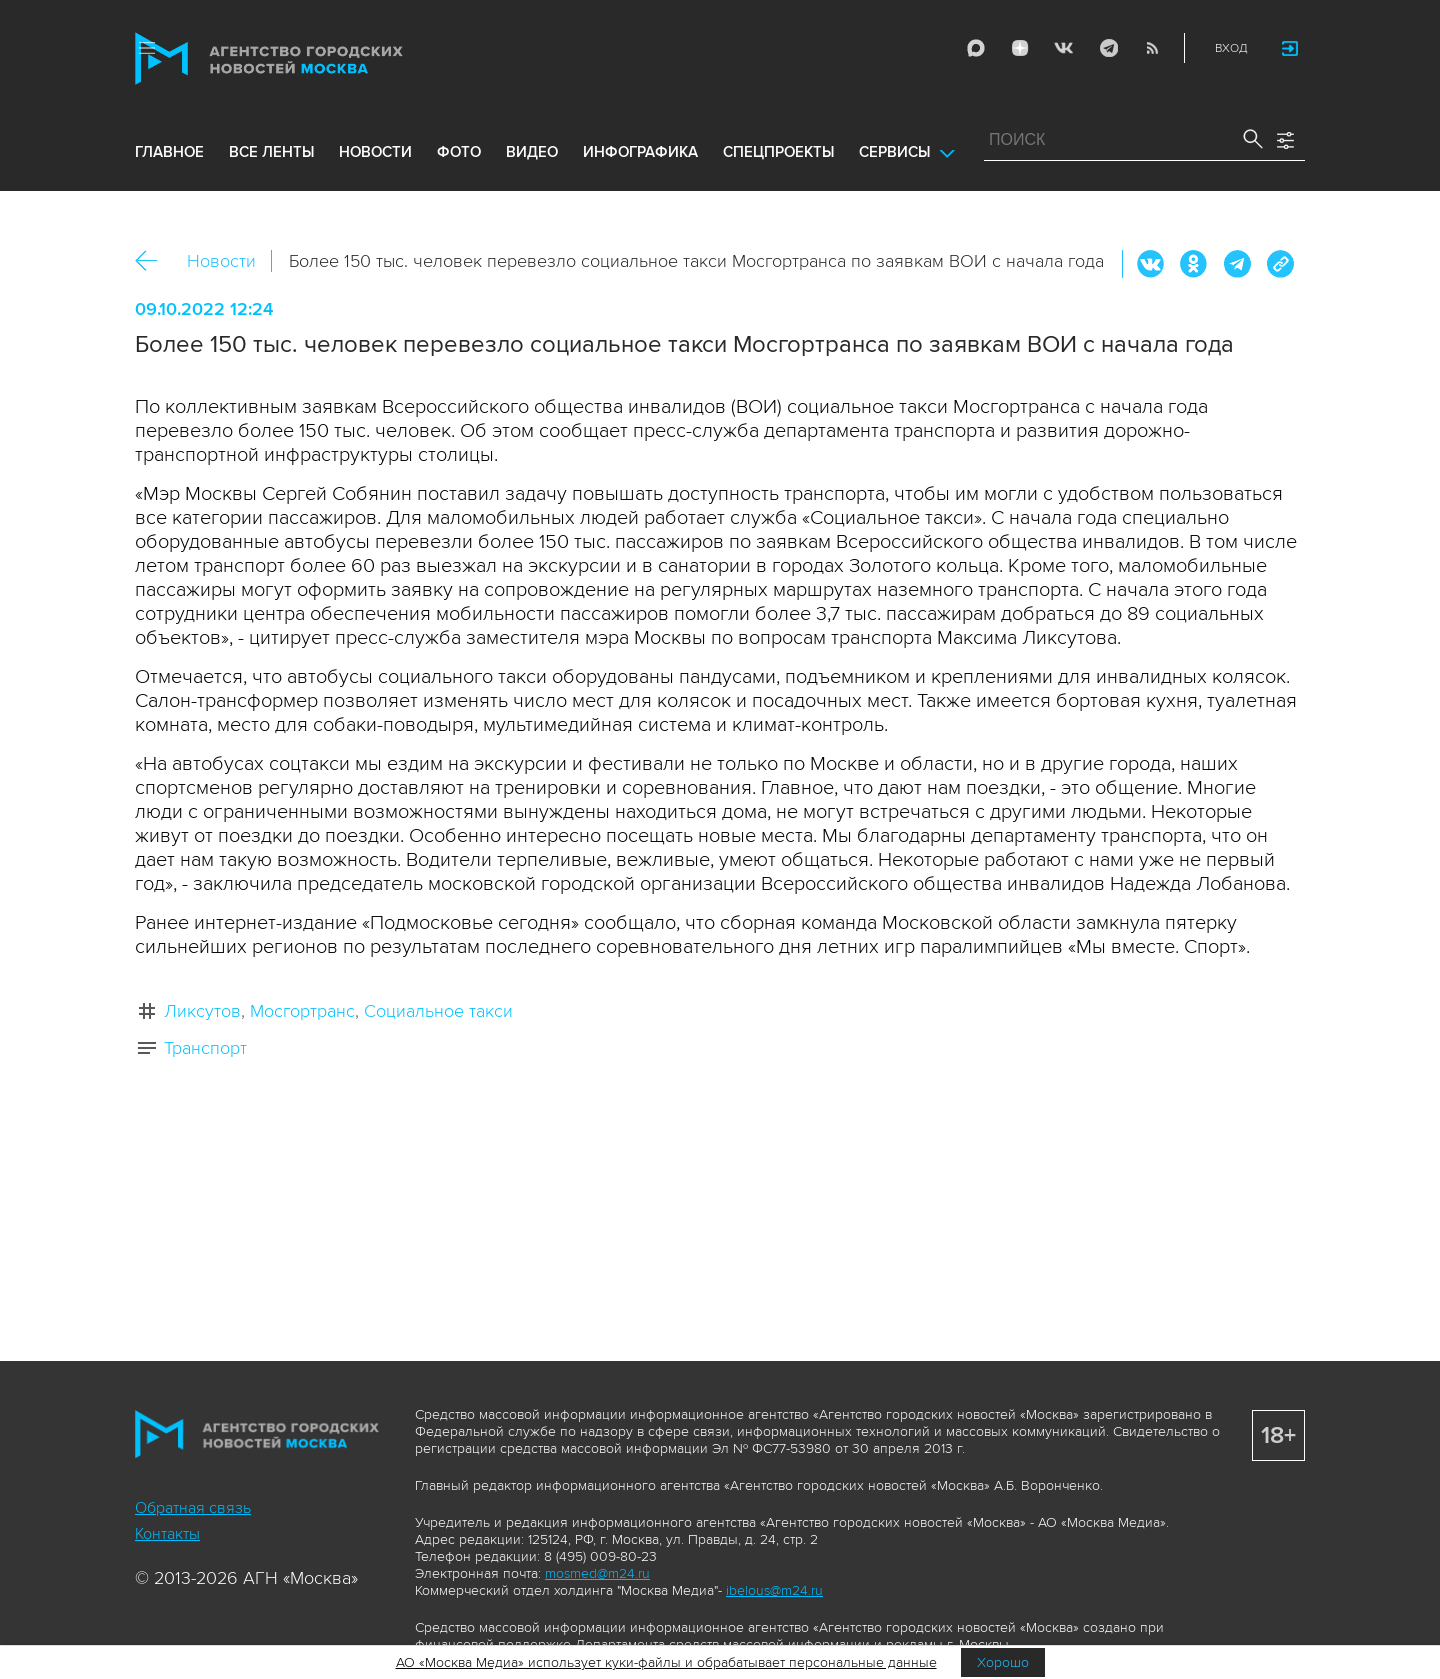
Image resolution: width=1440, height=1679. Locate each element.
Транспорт (205, 1048)
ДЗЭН (1020, 48)
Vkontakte (1064, 48)
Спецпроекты (778, 152)
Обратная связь (193, 1508)
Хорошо (1003, 1662)
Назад (153, 261)
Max (976, 48)
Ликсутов (202, 1011)
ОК (1194, 264)
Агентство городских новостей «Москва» (307, 58)
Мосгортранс (302, 1011)
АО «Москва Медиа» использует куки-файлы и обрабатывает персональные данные (666, 1662)
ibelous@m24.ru (774, 1590)
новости (375, 152)
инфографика (640, 152)
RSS (1152, 48)
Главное (169, 152)
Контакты (167, 1534)
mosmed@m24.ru (597, 1573)
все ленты (271, 152)
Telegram (1108, 48)
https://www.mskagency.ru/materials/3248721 (1280, 264)
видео (532, 152)
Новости (221, 261)
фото (459, 152)
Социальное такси (438, 1011)
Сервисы (894, 152)
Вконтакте (1151, 264)
